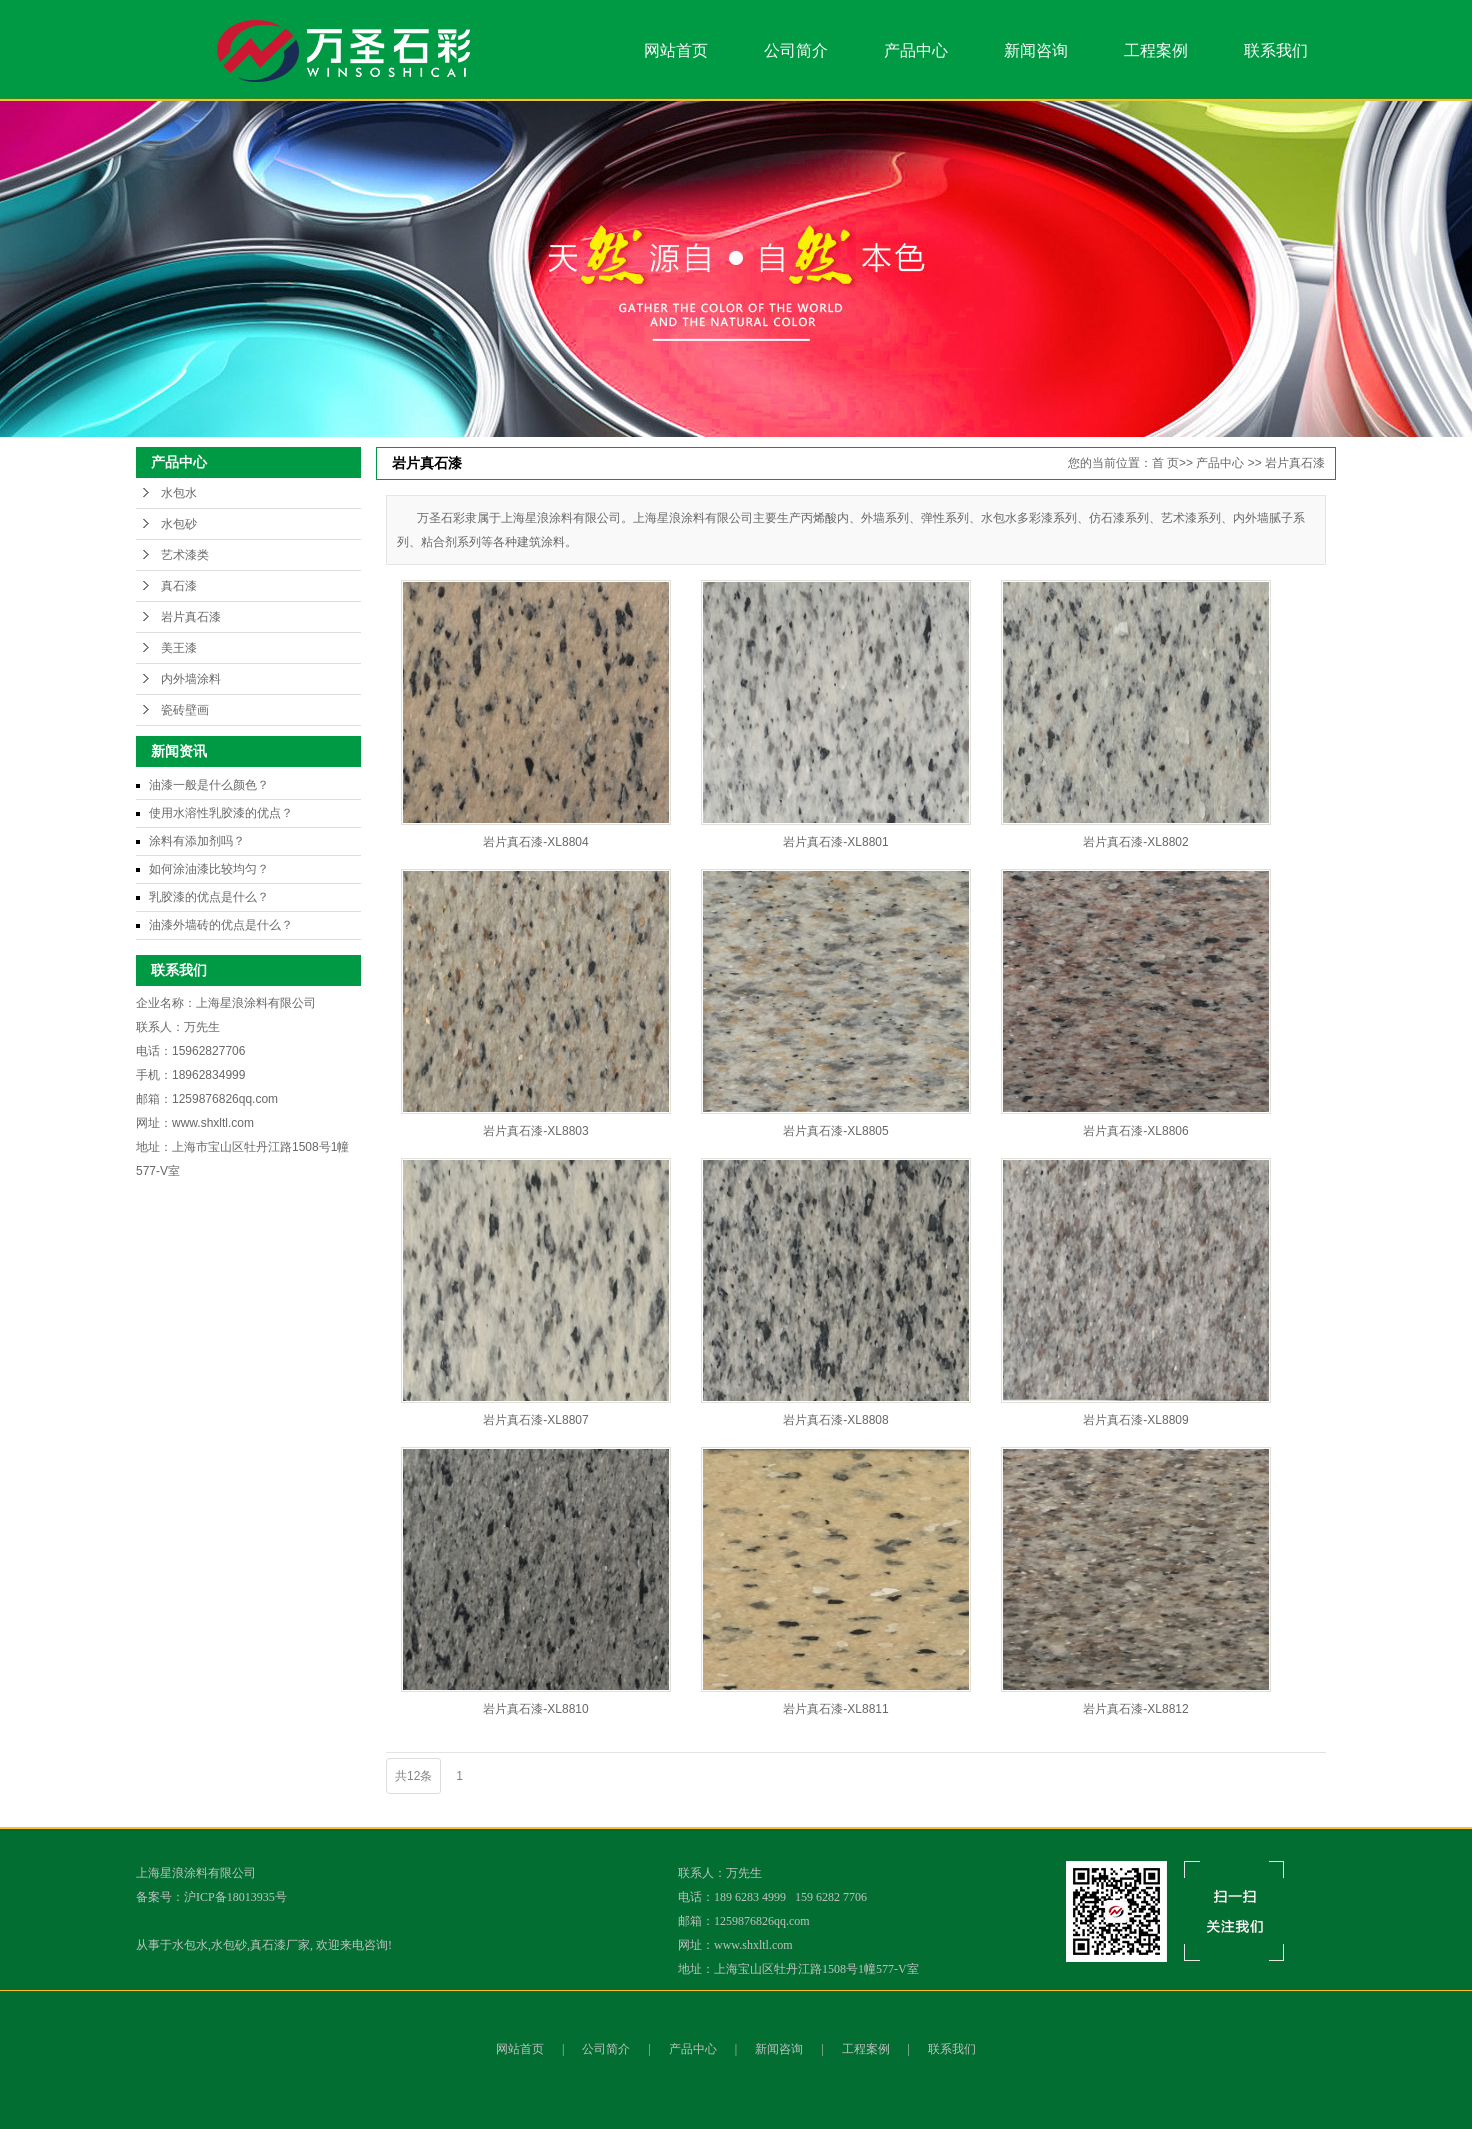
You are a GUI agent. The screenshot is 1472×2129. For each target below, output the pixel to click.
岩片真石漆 (191, 617)
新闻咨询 (1036, 50)
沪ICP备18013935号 (235, 1897)
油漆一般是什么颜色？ (209, 785)
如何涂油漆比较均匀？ (209, 869)
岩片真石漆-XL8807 (535, 1420)
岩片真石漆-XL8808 (835, 1420)
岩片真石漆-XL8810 (535, 1709)
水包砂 (179, 524)
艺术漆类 (185, 555)
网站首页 (676, 50)
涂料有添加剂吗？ (197, 841)
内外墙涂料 (191, 679)
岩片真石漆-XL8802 (1135, 842)
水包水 (179, 493)
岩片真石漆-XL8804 (535, 842)
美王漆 (179, 648)
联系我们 (1276, 50)
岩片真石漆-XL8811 (835, 1709)
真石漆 (179, 586)
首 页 (1165, 463)
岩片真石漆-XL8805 (835, 1131)
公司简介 (796, 50)
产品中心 (916, 50)
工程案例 (1156, 50)
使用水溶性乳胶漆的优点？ (221, 813)
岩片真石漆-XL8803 (535, 1131)
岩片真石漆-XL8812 (1135, 1709)
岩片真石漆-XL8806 (1135, 1131)
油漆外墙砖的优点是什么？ (221, 925)
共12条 (413, 1776)
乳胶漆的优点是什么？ (209, 897)
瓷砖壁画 (185, 710)
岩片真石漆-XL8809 (1135, 1420)
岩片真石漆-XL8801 (835, 842)
